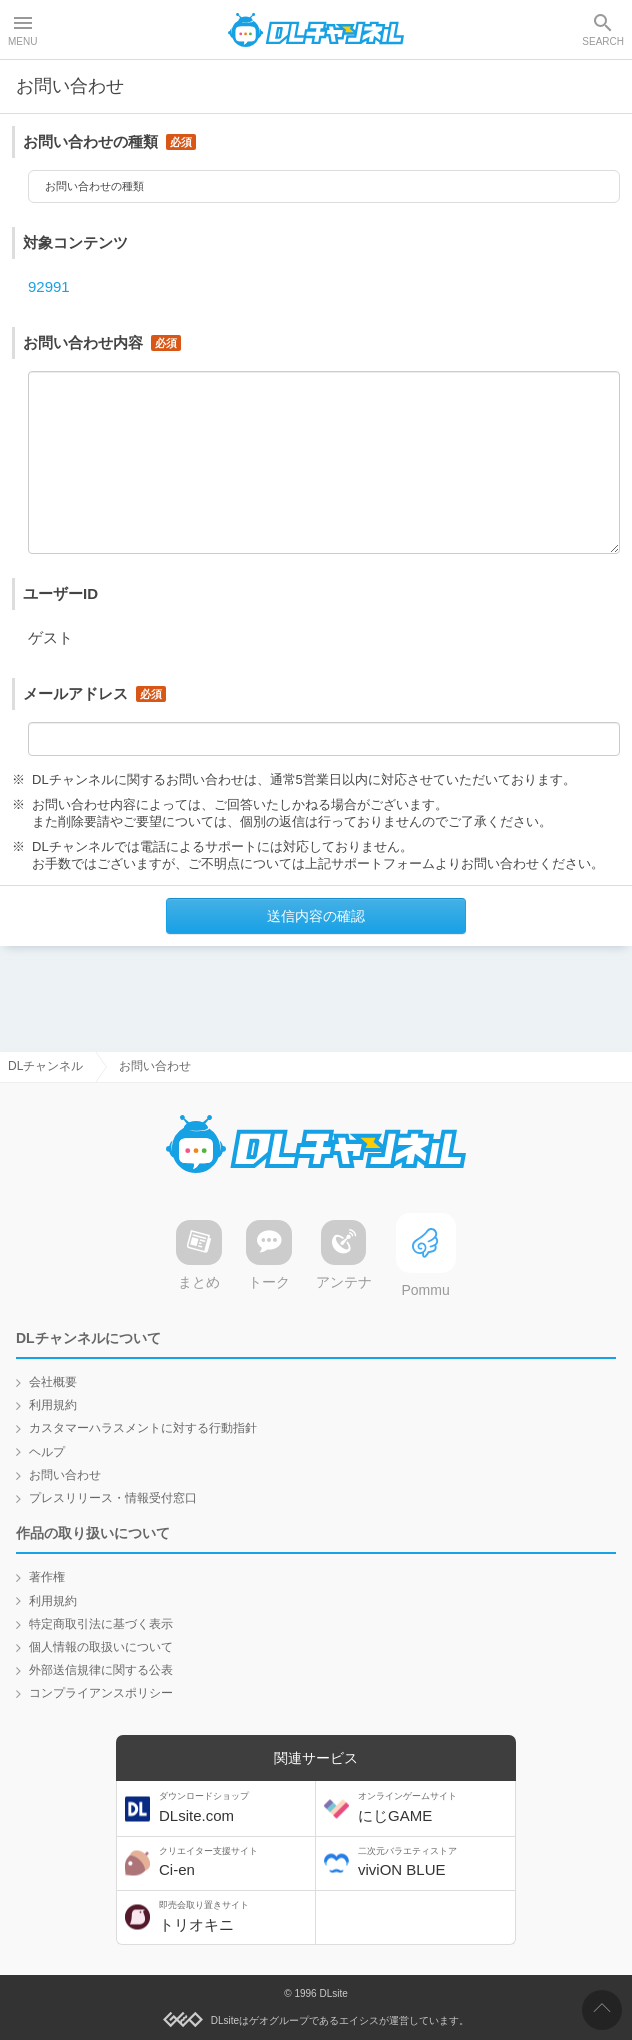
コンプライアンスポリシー (101, 1693)
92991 (49, 291)
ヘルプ (47, 1452)
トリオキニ (235, 1916)
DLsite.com (235, 1807)
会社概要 (53, 1382)
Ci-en (235, 1862)
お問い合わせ (65, 1475)
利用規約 (53, 1405)
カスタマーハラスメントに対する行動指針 (143, 1428)
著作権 (47, 1577)
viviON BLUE (434, 1862)
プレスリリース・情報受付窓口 (113, 1498)
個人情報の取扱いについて (101, 1647)
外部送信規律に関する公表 (101, 1670)
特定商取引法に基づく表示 (101, 1624)
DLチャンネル (316, 30)
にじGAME (434, 1807)
